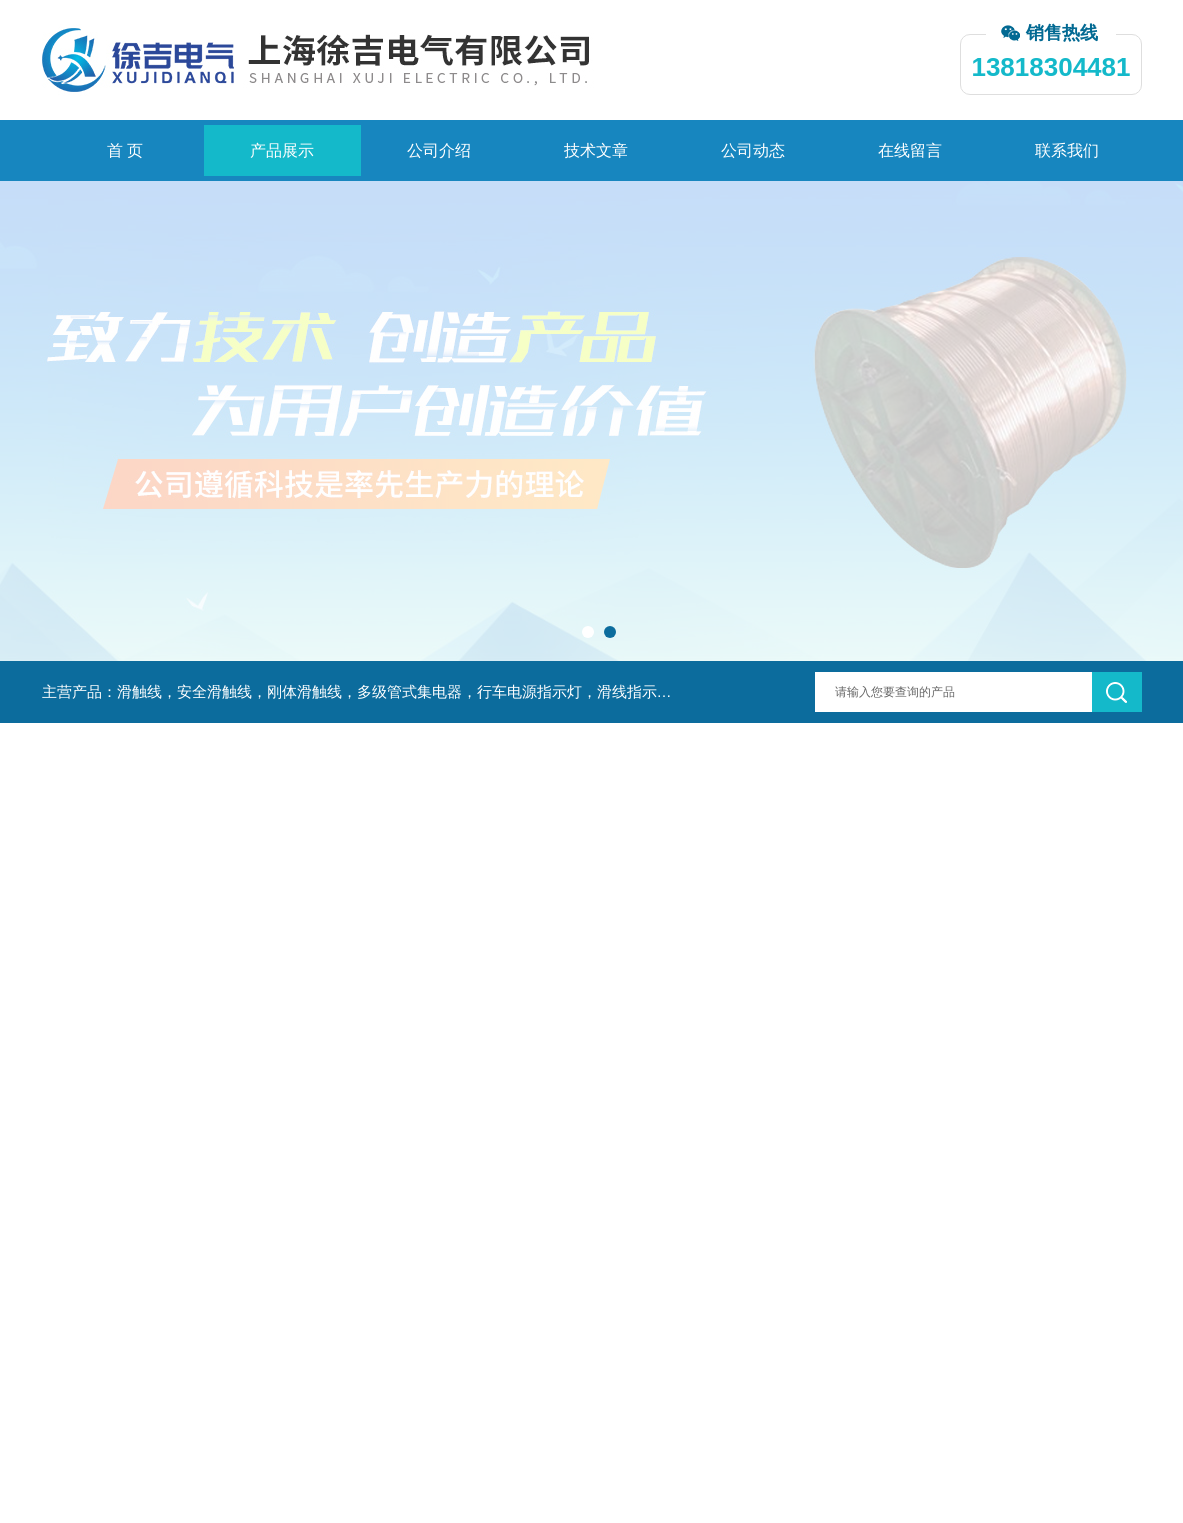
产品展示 (282, 150)
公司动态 (753, 150)
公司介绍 (439, 150)
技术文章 (596, 150)
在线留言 (910, 150)
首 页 (125, 150)
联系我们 (1067, 150)
